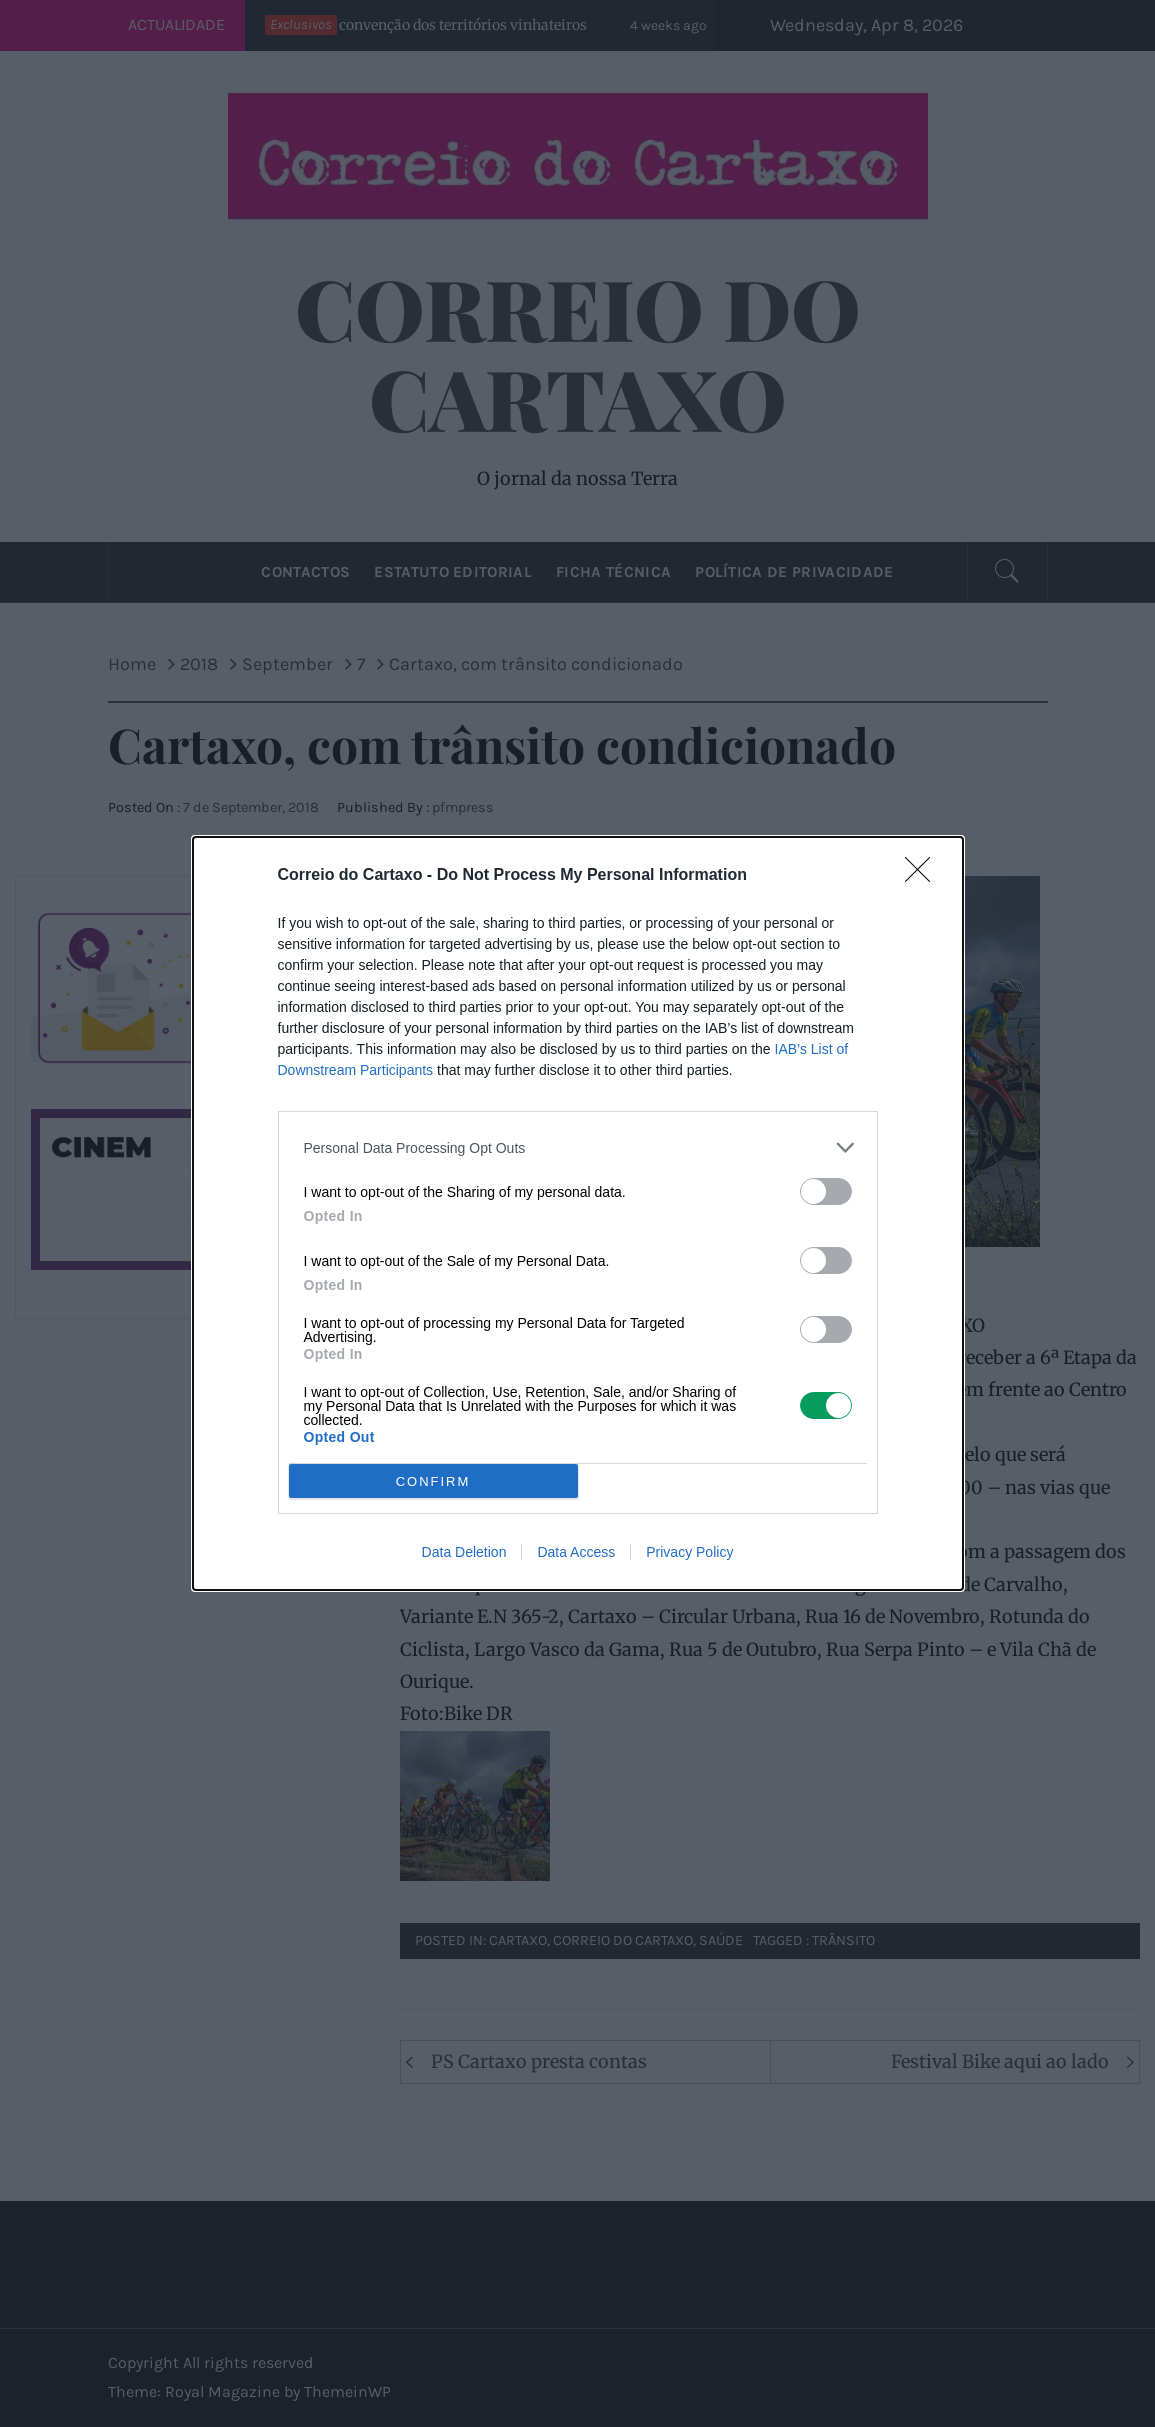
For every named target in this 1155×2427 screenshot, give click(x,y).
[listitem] (578, 1147)
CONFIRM (433, 1480)
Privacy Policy (689, 1552)
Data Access (576, 1552)
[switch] (826, 1191)
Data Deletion (464, 1552)
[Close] (924, 876)
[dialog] (578, 1213)
